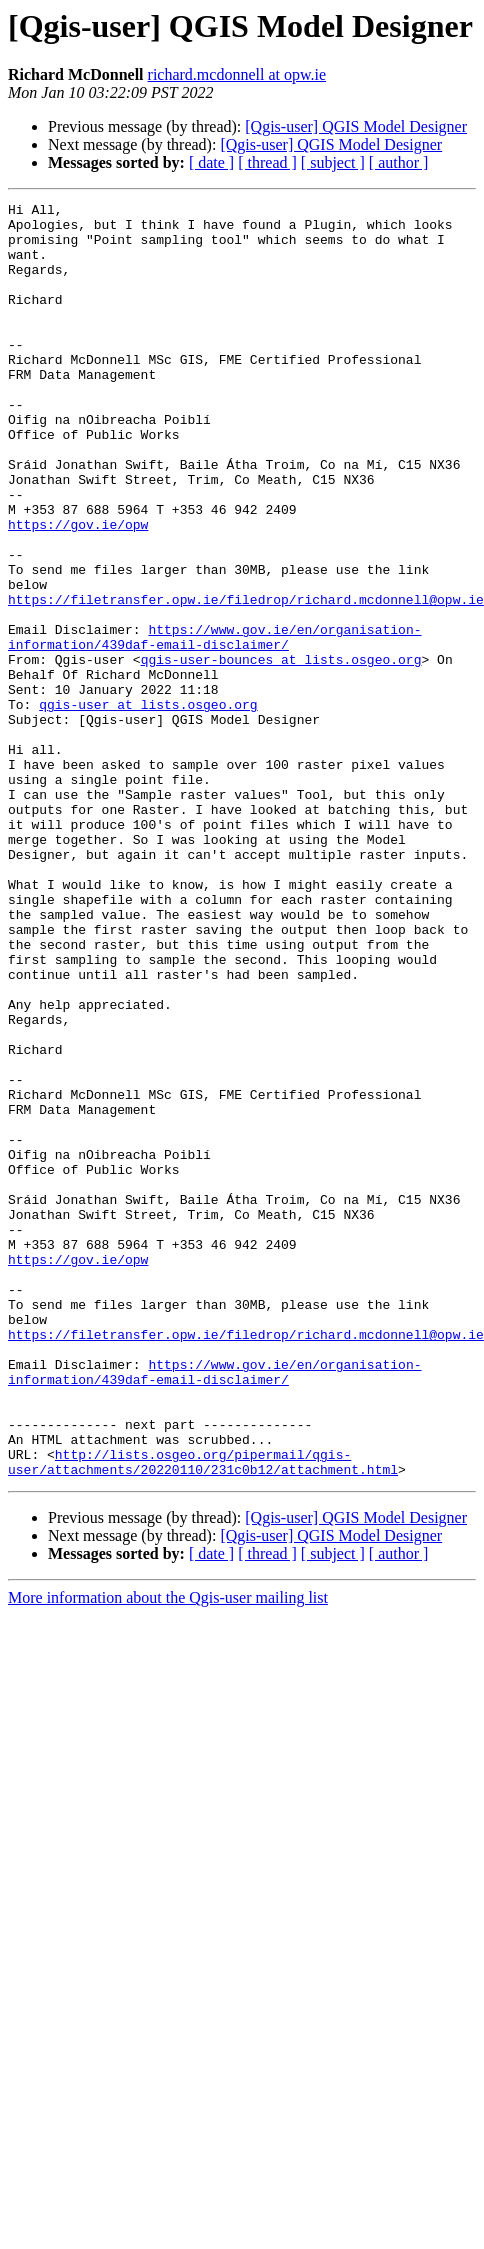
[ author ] (399, 162)
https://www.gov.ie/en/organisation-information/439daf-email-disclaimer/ (214, 707)
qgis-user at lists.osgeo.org (148, 788)
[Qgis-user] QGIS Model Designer (356, 126)
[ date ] (211, 162)
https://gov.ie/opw (78, 590)
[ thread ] (267, 162)
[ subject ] (333, 162)
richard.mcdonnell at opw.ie (237, 74)
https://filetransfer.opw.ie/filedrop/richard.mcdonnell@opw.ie (246, 662)
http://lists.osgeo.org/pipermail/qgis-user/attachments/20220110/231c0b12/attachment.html (203, 1679)
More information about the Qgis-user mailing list (168, 1816)
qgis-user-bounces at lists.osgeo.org (281, 734)
